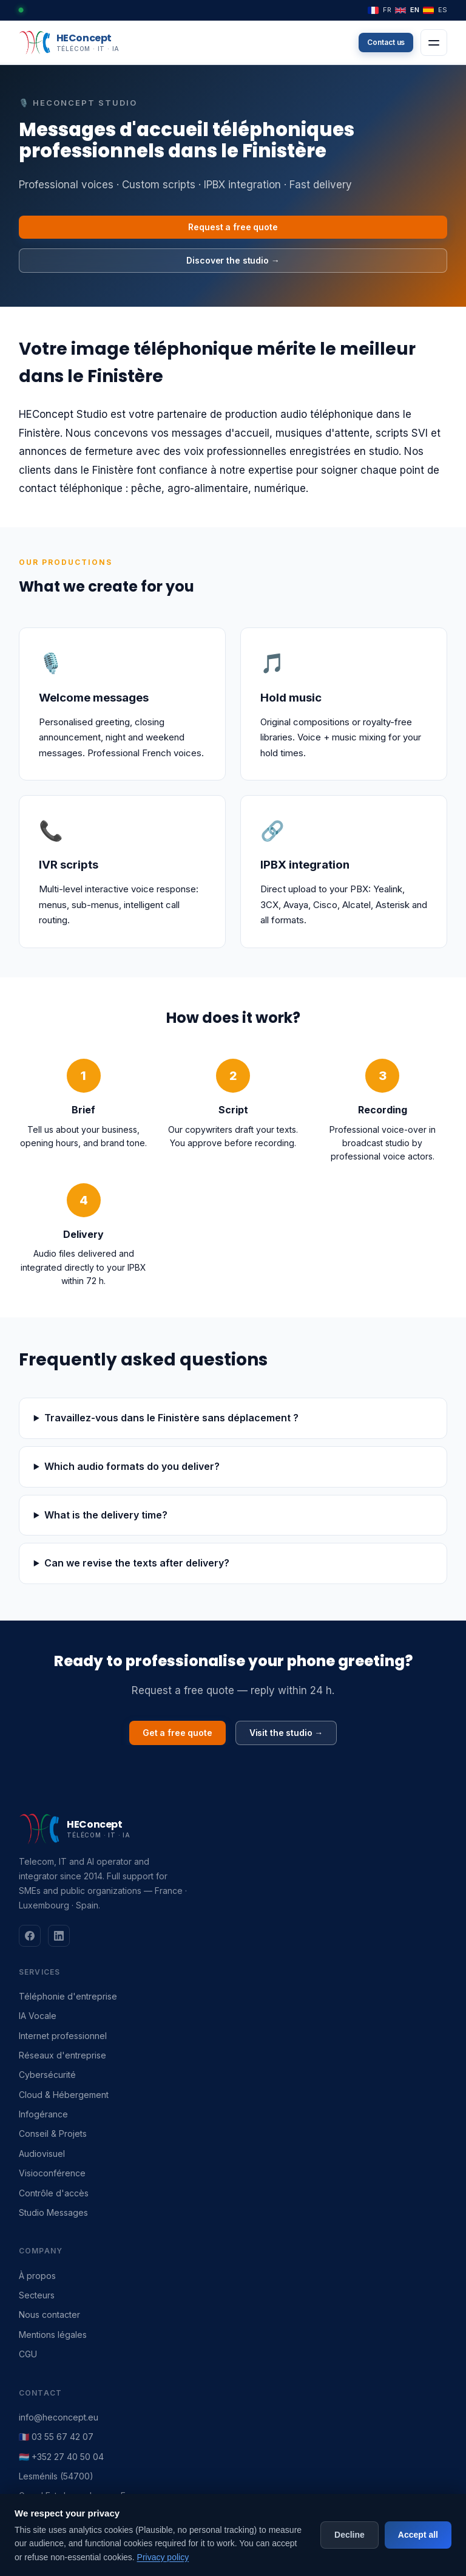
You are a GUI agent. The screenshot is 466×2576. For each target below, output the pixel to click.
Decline (349, 2535)
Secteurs (37, 2295)
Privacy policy (163, 2557)
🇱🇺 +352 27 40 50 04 (61, 2456)
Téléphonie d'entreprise (68, 1996)
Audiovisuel (42, 2153)
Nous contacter (49, 2314)
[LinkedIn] (59, 1936)
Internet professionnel (63, 2036)
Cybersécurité (47, 2074)
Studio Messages (53, 2212)
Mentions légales (53, 2334)
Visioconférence (52, 2173)
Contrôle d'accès (54, 2193)
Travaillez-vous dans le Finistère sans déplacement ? (171, 1418)
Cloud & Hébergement (64, 2094)
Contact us (386, 42)
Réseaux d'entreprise (62, 2055)
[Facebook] (30, 1936)
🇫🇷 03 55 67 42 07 (56, 2436)
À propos (37, 2275)
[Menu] (433, 42)
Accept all (418, 2535)
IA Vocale (37, 2016)
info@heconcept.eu (58, 2417)
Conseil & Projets (53, 2133)
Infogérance (43, 2114)
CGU (28, 2354)
